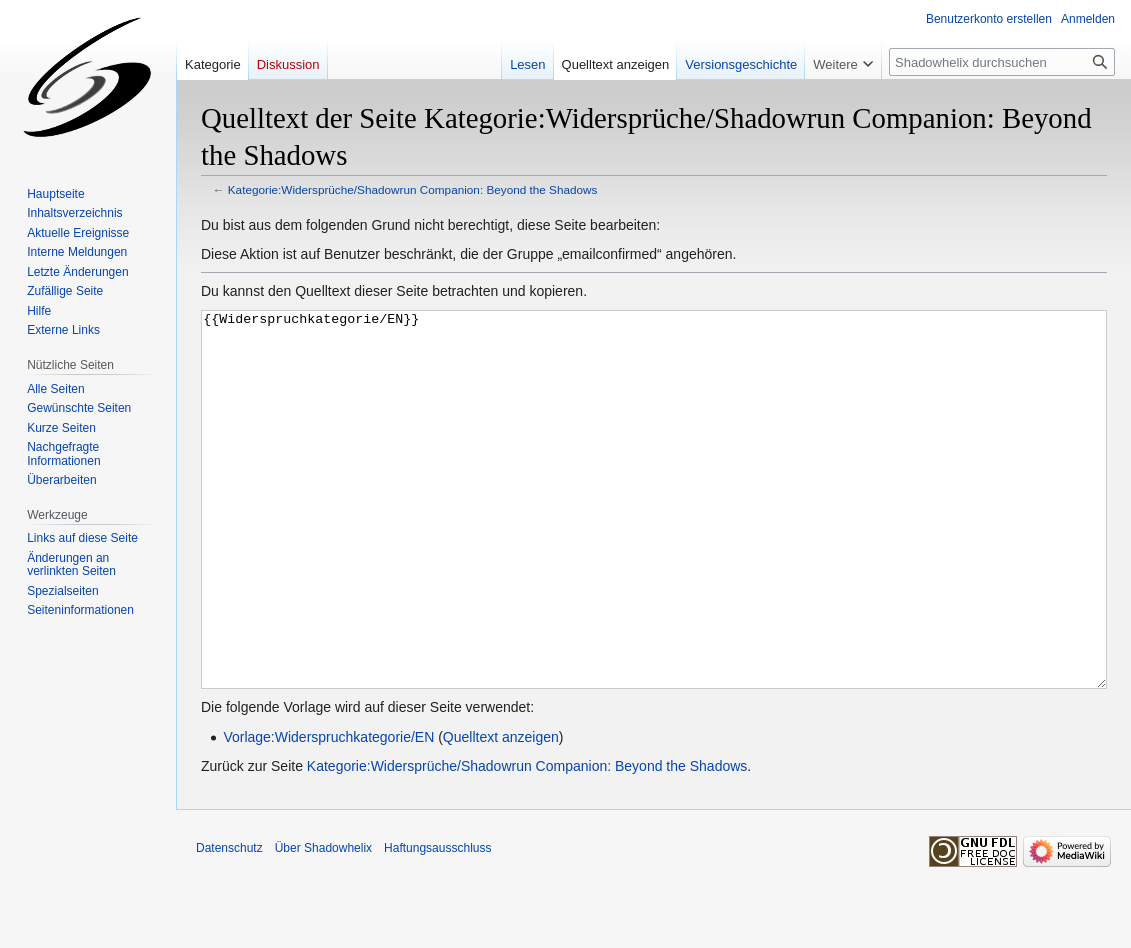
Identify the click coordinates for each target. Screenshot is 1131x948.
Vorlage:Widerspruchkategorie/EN (328, 812)
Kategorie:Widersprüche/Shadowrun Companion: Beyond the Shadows (413, 189)
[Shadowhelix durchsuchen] (1002, 62)
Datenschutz (229, 923)
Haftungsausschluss (437, 923)
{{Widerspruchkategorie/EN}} (654, 537)
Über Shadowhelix (323, 923)
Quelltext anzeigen (501, 812)
